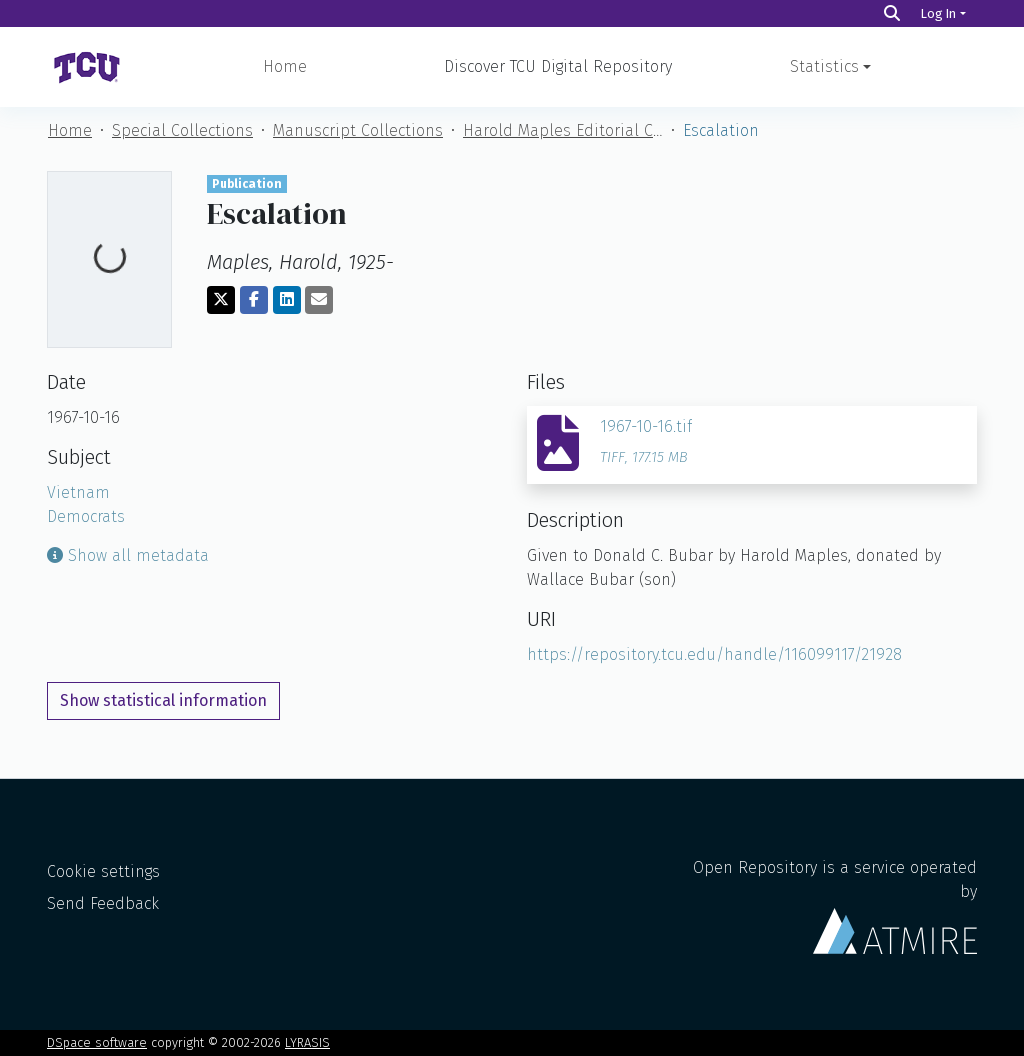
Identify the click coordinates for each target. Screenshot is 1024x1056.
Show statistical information (163, 700)
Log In (938, 13)
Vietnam (78, 492)
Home (285, 66)
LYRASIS (307, 1042)
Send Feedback (103, 903)
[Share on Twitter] (221, 300)
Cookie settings (103, 871)
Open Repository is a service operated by (835, 906)
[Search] (892, 13)
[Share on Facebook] (254, 300)
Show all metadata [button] (128, 555)
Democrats (86, 516)
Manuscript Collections (358, 130)
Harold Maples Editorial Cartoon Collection (563, 130)
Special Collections (182, 130)
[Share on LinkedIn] (287, 300)
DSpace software (97, 1042)
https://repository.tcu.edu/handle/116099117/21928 (714, 654)
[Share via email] (319, 300)
